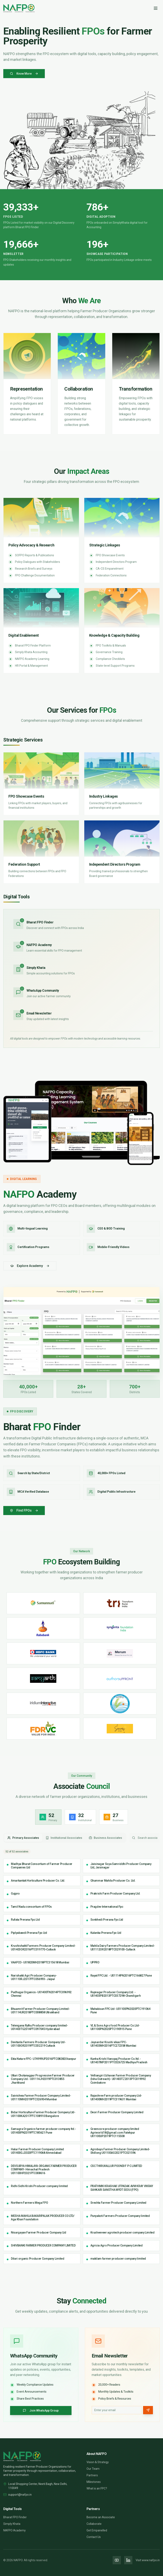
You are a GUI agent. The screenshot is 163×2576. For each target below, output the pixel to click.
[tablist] (64, 1838)
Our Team (93, 2468)
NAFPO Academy (14, 2530)
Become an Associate (101, 2517)
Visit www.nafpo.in (148, 2560)
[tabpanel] (81, 2061)
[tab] (23, 1838)
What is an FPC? (97, 2488)
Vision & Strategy (98, 2462)
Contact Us (94, 2537)
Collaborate (94, 2523)
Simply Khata (11, 2523)
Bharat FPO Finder (15, 2517)
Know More (24, 73)
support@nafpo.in (20, 2494)
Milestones (94, 2481)
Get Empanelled (97, 2530)
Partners (92, 2475)
